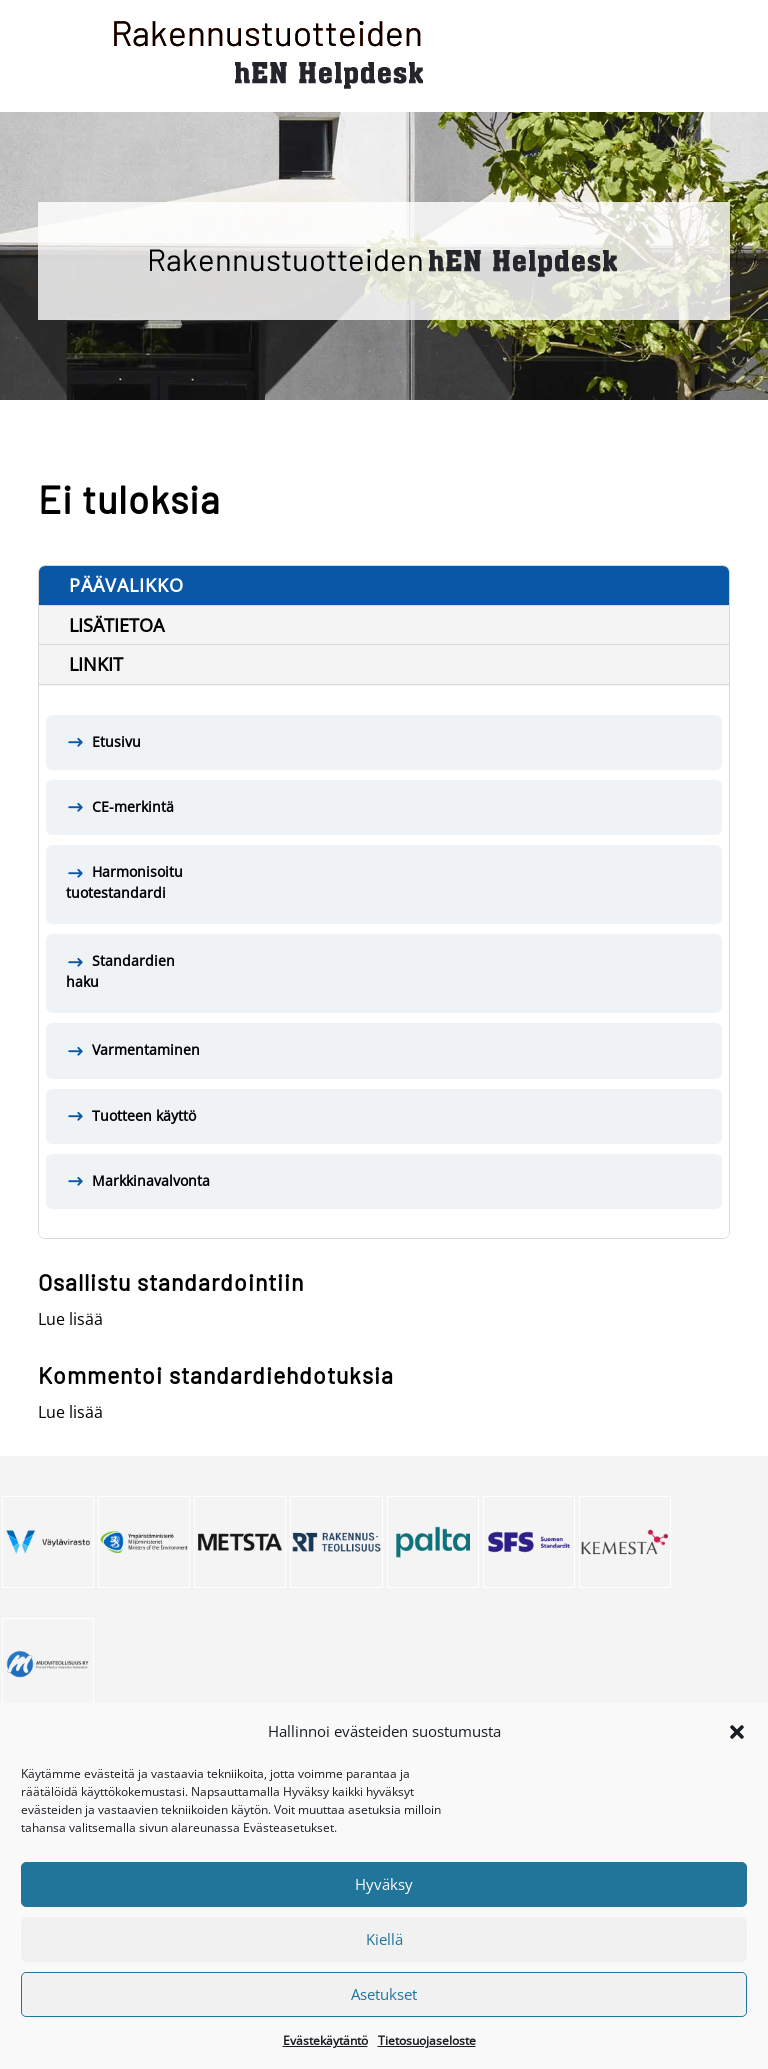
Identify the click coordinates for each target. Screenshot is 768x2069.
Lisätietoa (116, 625)
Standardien (383, 972)
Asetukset (384, 2011)
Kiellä (384, 1956)
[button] (737, 1749)
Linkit (96, 664)
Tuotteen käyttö (144, 1115)
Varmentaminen (146, 1049)
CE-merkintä (133, 806)
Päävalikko (126, 585)
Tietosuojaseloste (427, 2057)
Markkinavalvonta (151, 1180)
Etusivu (116, 741)
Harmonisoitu (383, 883)
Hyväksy (384, 1901)
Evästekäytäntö (325, 2057)
